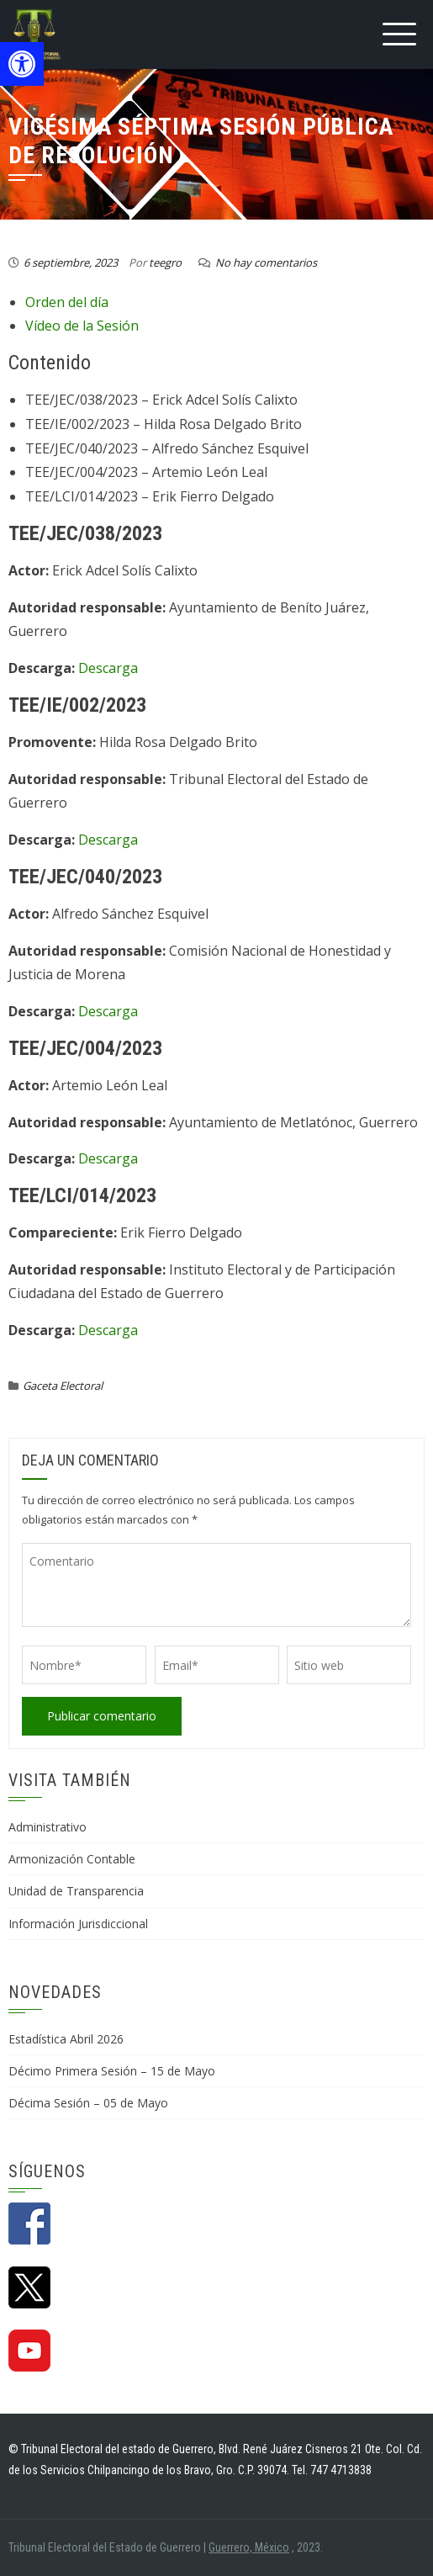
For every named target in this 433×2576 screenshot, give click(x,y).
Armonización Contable (71, 1859)
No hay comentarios (266, 262)
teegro (165, 262)
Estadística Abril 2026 (66, 2039)
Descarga (108, 668)
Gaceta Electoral (63, 1385)
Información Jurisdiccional (78, 1924)
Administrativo (47, 1827)
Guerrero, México (249, 2547)
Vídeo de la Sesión (82, 325)
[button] (22, 64)
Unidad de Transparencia (76, 1891)
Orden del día (66, 302)
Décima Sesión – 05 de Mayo (88, 2103)
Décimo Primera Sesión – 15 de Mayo (111, 2071)
